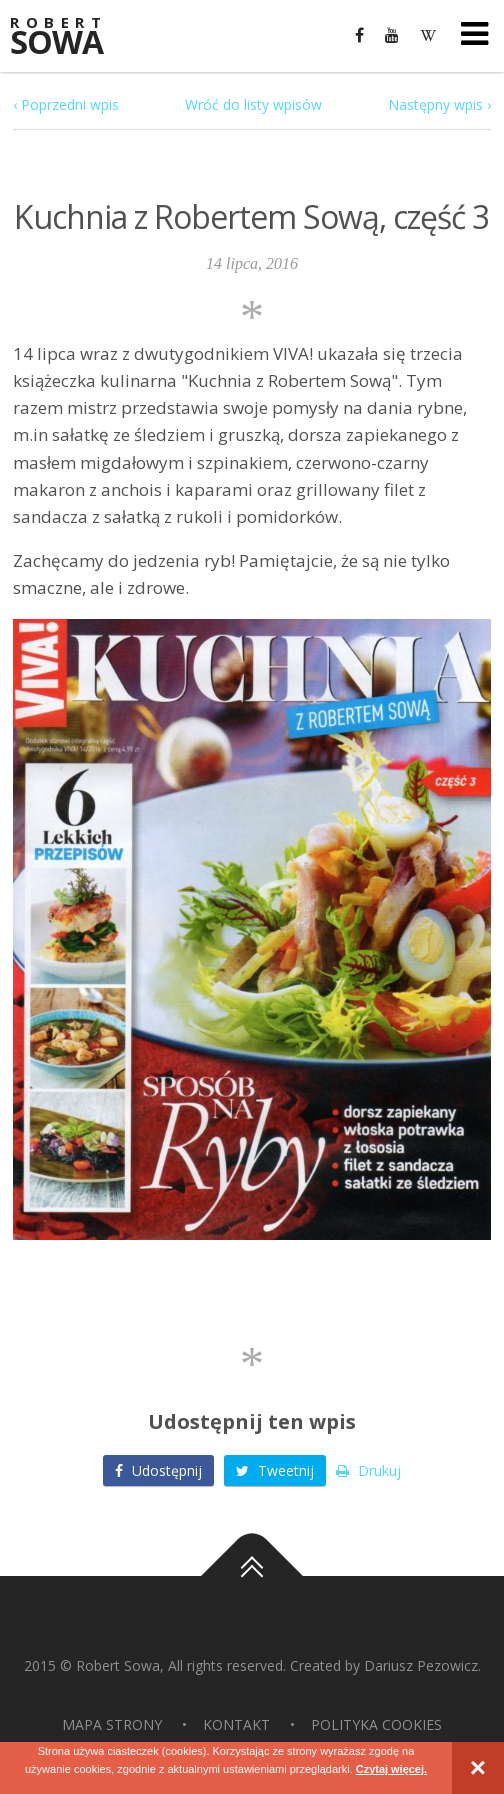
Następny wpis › (439, 104)
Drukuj (368, 1470)
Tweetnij (275, 1470)
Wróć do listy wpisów (253, 104)
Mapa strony (112, 1724)
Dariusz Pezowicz (421, 1665)
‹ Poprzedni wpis (66, 104)
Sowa (70, 37)
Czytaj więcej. (392, 1769)
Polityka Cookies (376, 1724)
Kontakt (236, 1724)
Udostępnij (158, 1470)
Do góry (252, 1576)
